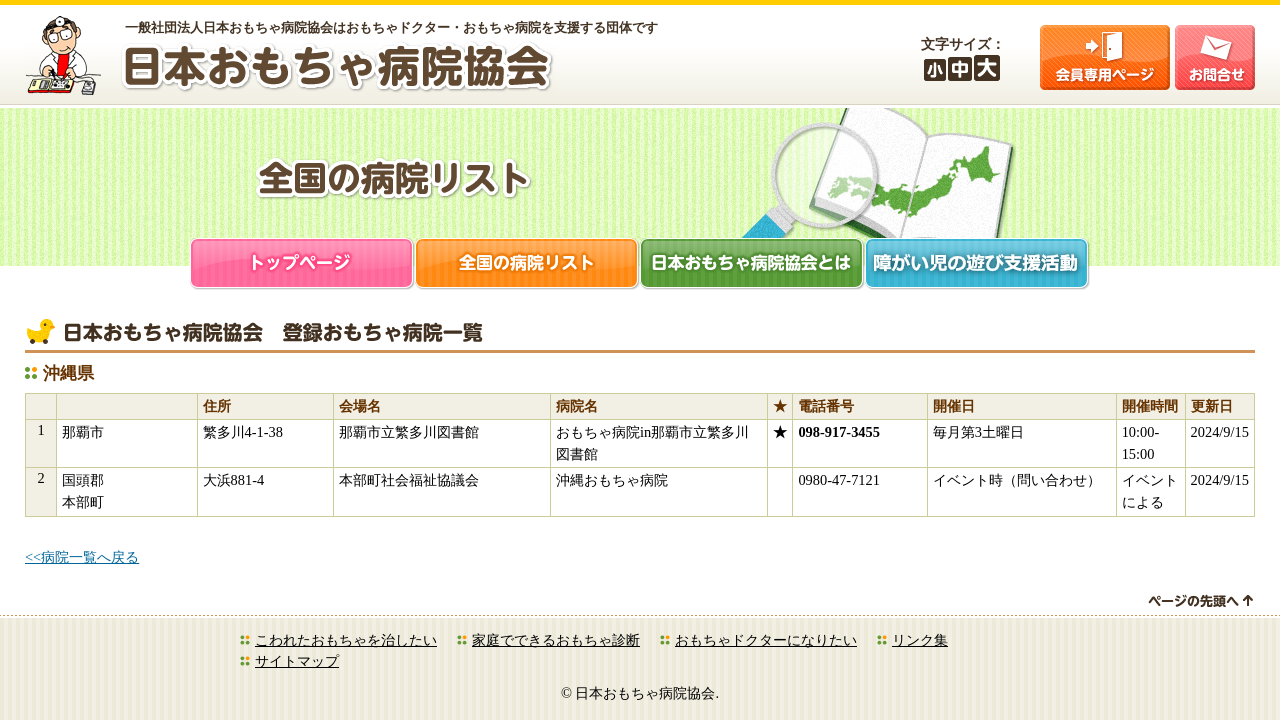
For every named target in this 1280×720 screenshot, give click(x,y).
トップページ (302, 265)
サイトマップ (297, 661)
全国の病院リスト (527, 265)
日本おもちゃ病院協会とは (752, 265)
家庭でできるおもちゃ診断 (556, 640)
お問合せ (1215, 57)
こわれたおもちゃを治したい (346, 640)
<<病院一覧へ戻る (82, 557)
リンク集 (920, 640)
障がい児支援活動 (977, 265)
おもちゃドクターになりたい (766, 640)
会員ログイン (1105, 57)
